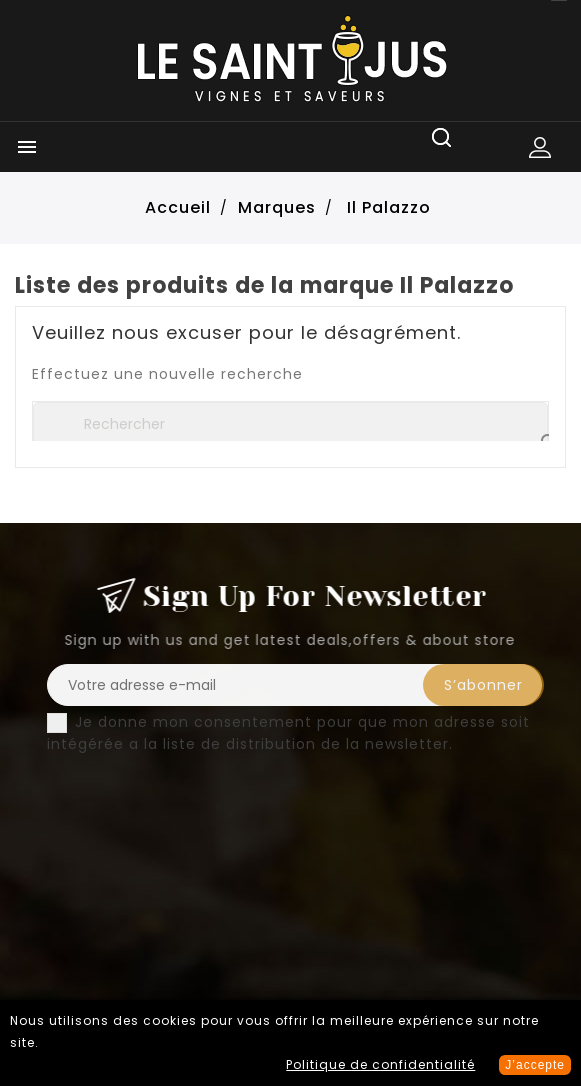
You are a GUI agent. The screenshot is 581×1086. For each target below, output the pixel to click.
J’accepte (535, 1065)
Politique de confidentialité (380, 1064)
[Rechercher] (290, 424)
